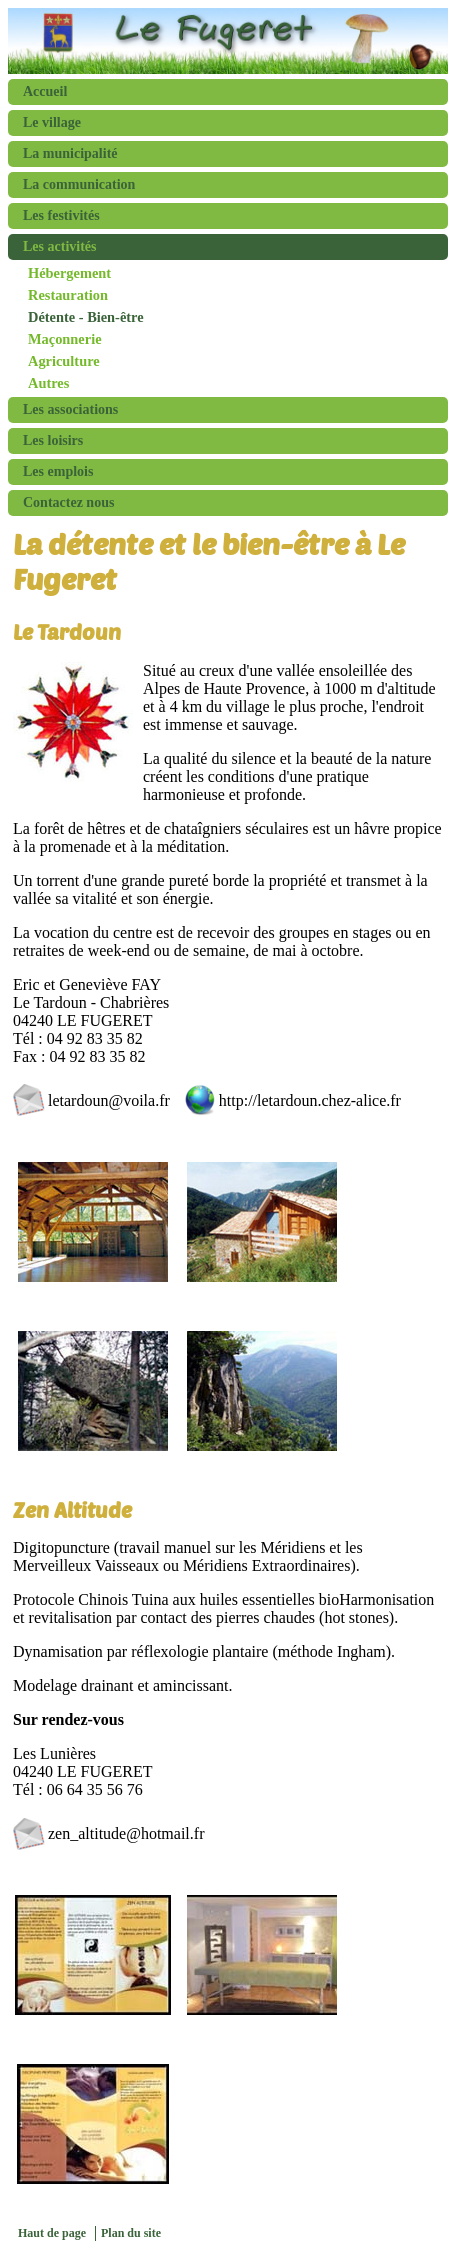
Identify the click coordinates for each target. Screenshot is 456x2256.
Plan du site (131, 2233)
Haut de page (52, 2233)
